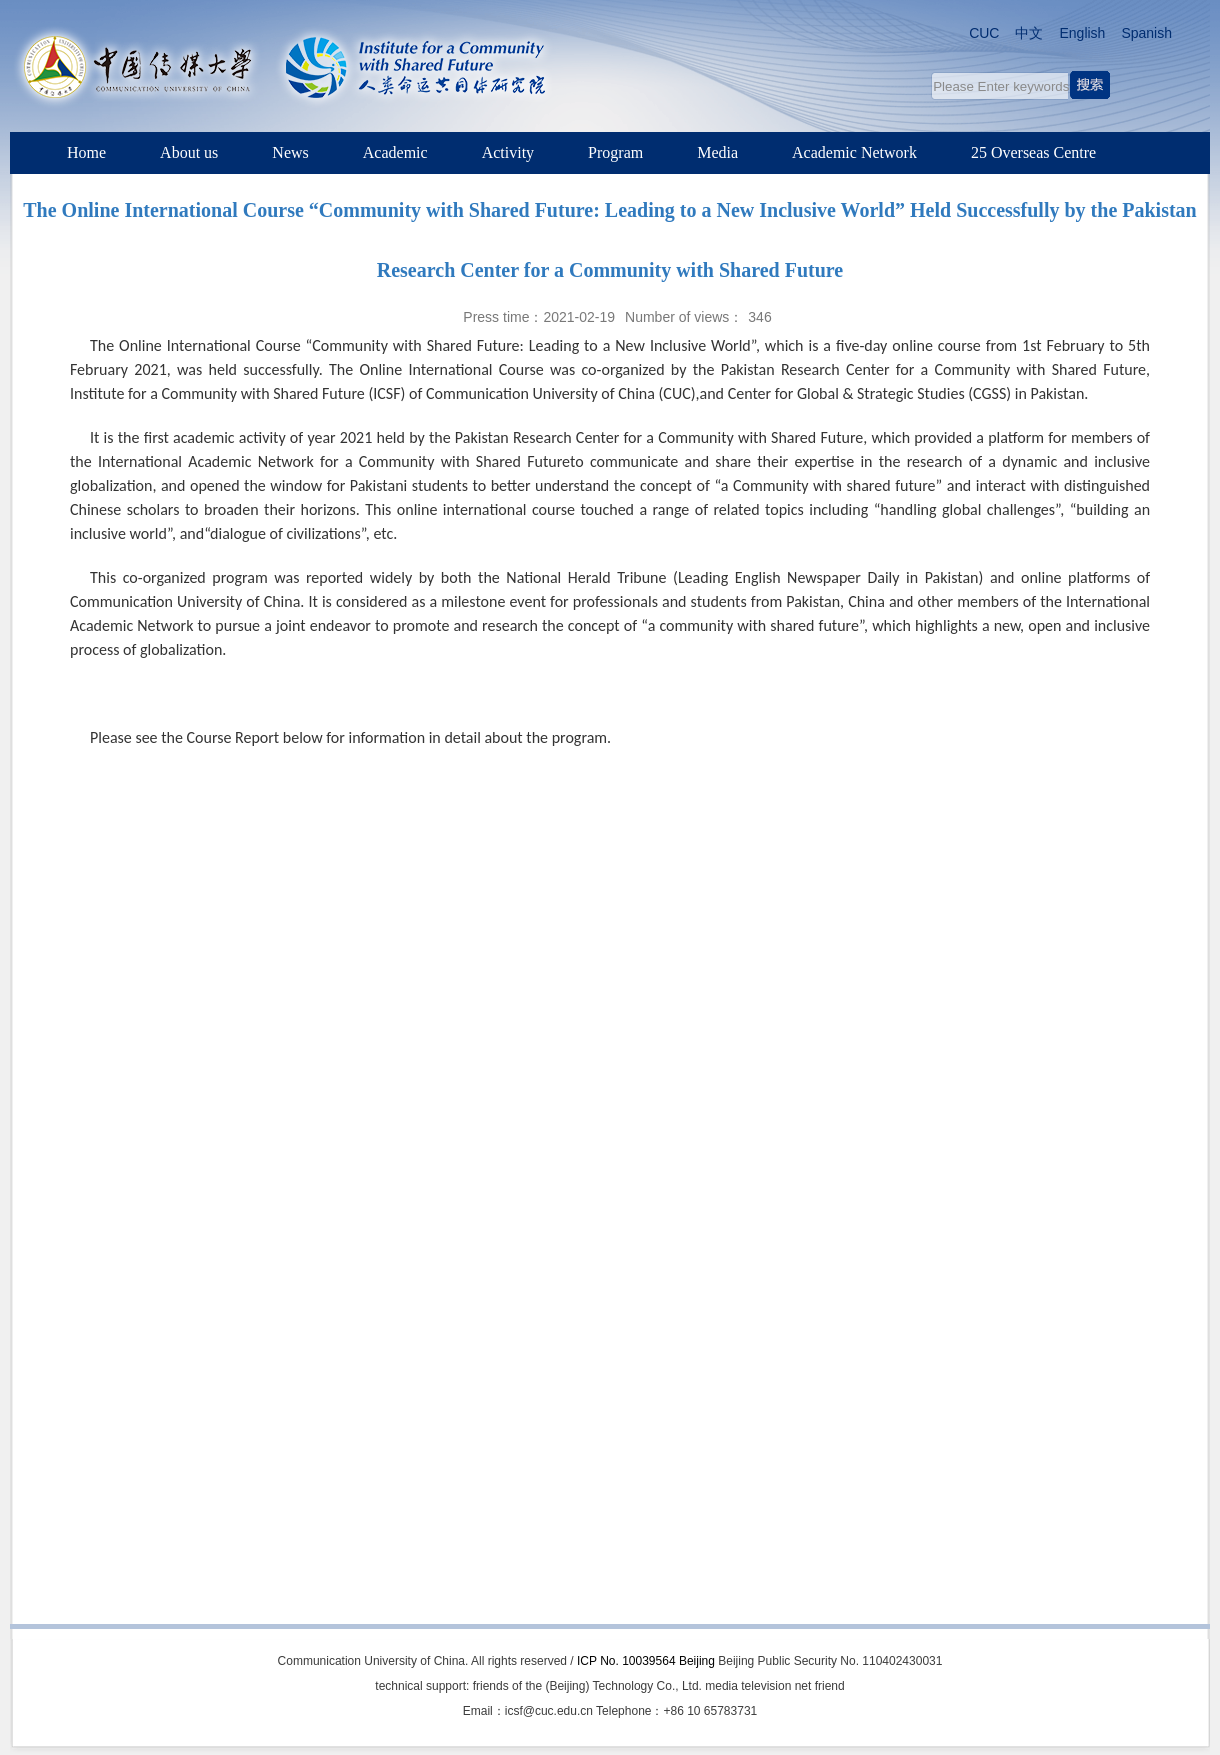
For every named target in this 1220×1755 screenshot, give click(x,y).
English (1082, 33)
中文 (1029, 33)
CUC (984, 33)
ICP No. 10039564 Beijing (646, 1661)
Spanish (1146, 33)
